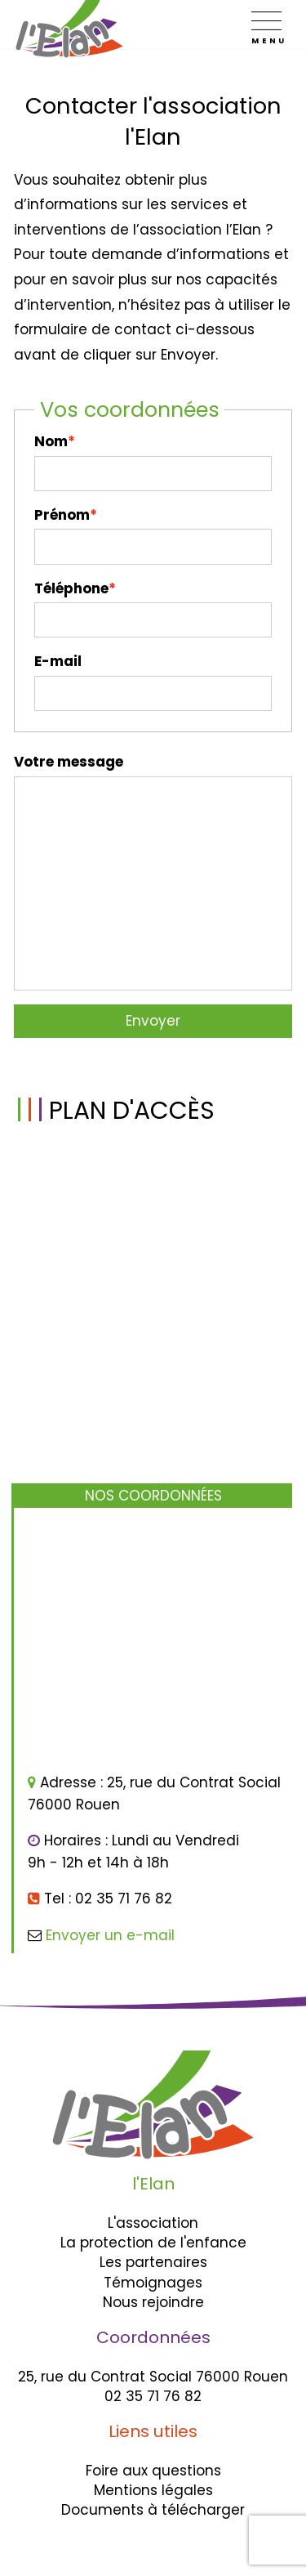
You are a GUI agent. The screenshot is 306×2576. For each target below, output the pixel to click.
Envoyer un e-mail (110, 1935)
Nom (51, 441)
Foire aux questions (153, 2470)
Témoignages (153, 2282)
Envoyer (153, 1021)
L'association (153, 2223)
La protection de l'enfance (153, 2242)
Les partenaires (153, 2262)
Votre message (68, 761)
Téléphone (71, 588)
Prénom (62, 515)
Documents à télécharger (153, 2510)
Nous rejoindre (153, 2302)
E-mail (58, 661)
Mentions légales (153, 2490)
